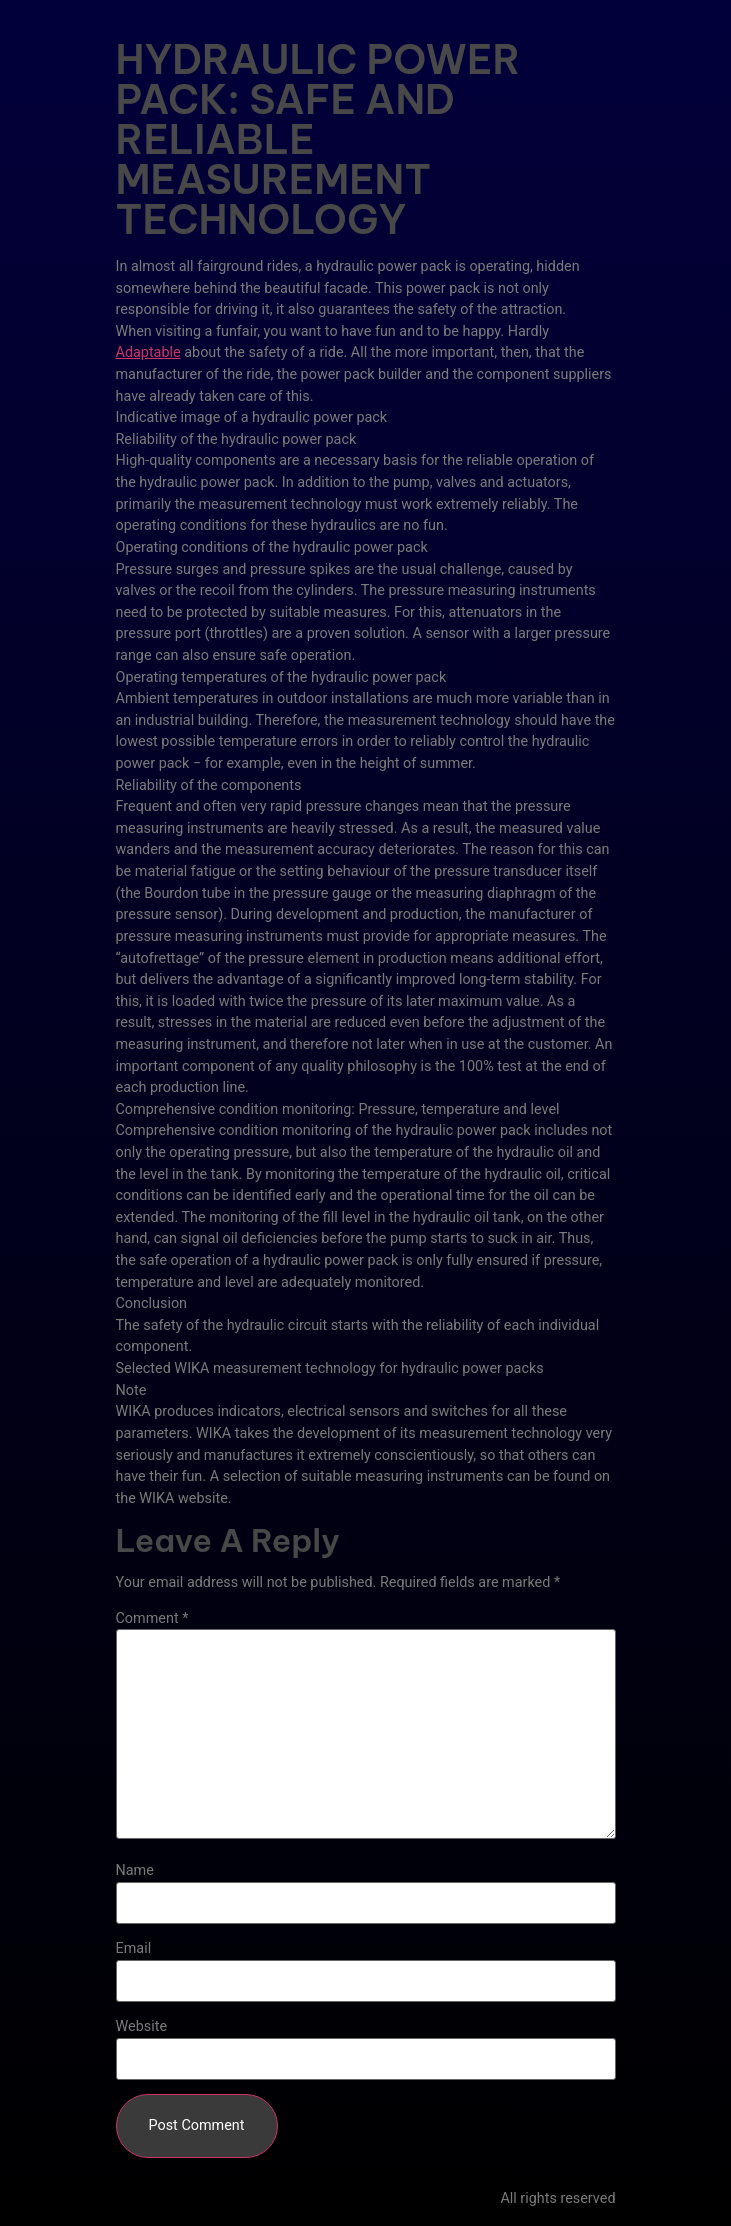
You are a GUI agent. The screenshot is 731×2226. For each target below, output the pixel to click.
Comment (152, 1619)
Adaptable (148, 352)
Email (134, 1949)
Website (142, 2027)
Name (135, 1871)
